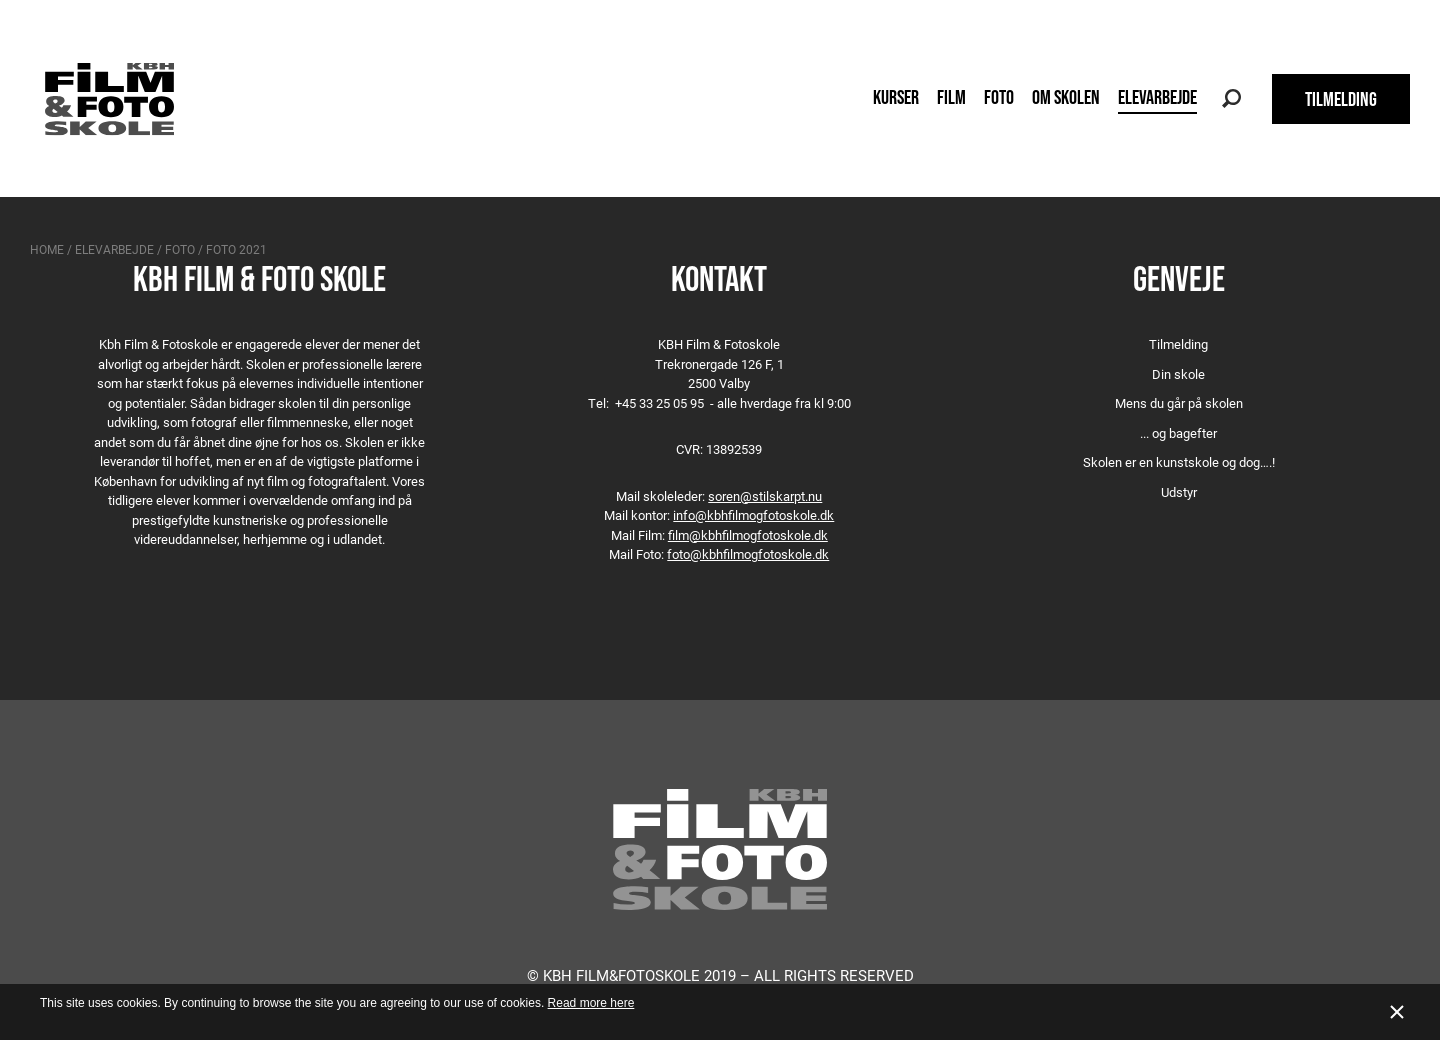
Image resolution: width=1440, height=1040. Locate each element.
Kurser (896, 97)
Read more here (591, 1003)
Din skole (1178, 374)
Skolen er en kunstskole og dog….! (1179, 462)
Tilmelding (1178, 344)
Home (47, 249)
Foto (999, 97)
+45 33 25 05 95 (659, 403)
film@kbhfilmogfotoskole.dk (748, 535)
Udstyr (1179, 492)
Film (951, 97)
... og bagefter (1178, 433)
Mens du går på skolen (1179, 403)
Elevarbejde (1157, 97)
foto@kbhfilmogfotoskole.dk (748, 554)
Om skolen (1066, 97)
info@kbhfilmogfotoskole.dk (753, 515)
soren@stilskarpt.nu (765, 496)
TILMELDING (1341, 99)
